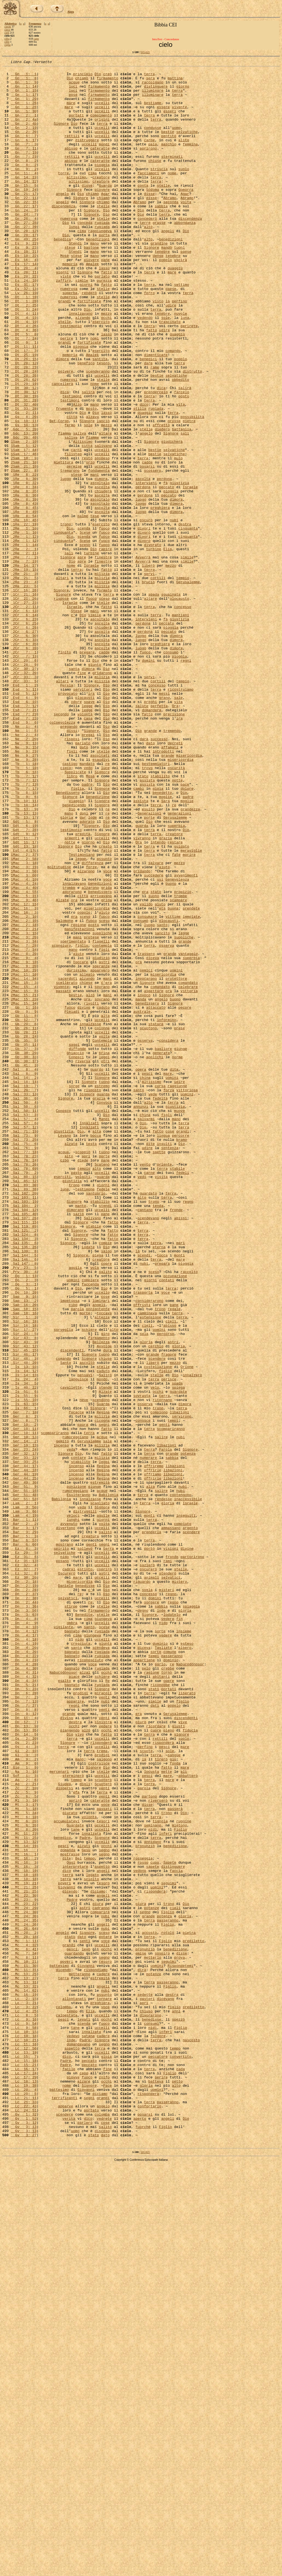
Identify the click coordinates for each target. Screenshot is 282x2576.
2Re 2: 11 (24, 651)
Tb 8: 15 (24, 938)
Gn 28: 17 (24, 269)
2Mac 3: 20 (24, 1112)
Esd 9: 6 (24, 854)
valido (146, 1072)
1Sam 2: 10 (24, 517)
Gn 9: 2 (24, 190)
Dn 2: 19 (24, 1890)
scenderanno (98, 433)
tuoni (179, 284)
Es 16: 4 (24, 299)
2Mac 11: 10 (24, 1156)
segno (104, 2207)
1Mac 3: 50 (24, 1032)
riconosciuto (90, 1979)
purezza (104, 324)
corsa (160, 1290)
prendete (191, 1077)
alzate (70, 1360)
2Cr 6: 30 (24, 750)
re (107, 904)
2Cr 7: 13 (24, 775)
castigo (69, 904)
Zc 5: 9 (24, 2138)
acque (74, 86)
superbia (176, 978)
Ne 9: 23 (24, 889)
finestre (103, 656)
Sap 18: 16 (24, 1563)
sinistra (103, 2053)
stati (153, 2014)
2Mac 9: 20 (24, 1146)
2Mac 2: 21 (24, 1102)
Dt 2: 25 (24, 353)
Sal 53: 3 (24, 1325)
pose (73, 101)
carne (149, 155)
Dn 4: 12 (24, 1944)
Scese (85, 626)
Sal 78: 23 (24, 1374)
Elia (167, 646)
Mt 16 (24, 2207)
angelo (62, 220)
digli (85, 2128)
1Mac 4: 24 (24, 1047)
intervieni (146, 566)
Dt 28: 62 (24, 443)
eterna (159, 1483)
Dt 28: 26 (24, 438)
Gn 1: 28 (24, 115)
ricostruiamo (181, 814)
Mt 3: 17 (24, 2153)
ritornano (162, 1667)
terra (149, 76)
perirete (189, 378)
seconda (170, 229)
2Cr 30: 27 (24, 790)
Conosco (63, 1320)
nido (64, 1855)
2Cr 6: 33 (24, 755)
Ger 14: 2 (24, 1716)
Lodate (88, 1483)
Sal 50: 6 (24, 1315)
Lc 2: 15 (24, 2386)
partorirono (192, 1855)
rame (154, 428)
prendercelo (156, 457)
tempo (76, 2123)
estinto (85, 1870)
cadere (103, 2356)
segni (104, 1697)
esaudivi (101, 899)
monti (179, 1493)
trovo (147, 908)
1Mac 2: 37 (24, 1013)
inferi (165, 2187)
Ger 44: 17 (24, 1746)
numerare (148, 1736)
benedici (148, 418)
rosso (142, 2222)
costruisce (99, 2103)
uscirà (180, 299)
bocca (95, 1350)
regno (188, 1429)
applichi (154, 1255)
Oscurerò (66, 1875)
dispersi (64, 2133)
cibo (64, 1379)
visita (161, 1399)
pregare (87, 770)
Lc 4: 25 (24, 2400)
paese (186, 289)
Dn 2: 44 (24, 1910)
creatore (101, 200)
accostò (149, 2306)
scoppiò (82, 1369)
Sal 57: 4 (24, 1330)
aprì (86, 1374)
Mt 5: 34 (24, 2162)
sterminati (172, 175)
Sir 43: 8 (24, 1592)
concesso (182, 715)
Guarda (105, 210)
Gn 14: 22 (24, 205)
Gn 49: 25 (24, 274)
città (72, 487)
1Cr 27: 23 (24, 710)
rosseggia (143, 2217)
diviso (66, 2048)
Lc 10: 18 (24, 2430)
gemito (62, 1716)
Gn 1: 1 (24, 76)
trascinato (170, 373)
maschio (168, 160)
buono (171, 1047)
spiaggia (191, 1915)
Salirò (105, 1637)
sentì (85, 2316)
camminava (147, 1563)
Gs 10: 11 (24, 492)
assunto (104, 1018)
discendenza (63, 234)
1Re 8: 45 (24, 596)
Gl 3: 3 (24, 2093)
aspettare (153, 1176)
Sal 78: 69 (24, 1389)
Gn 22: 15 (24, 229)
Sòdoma (152, 215)
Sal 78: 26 (24, 1384)
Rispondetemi (181, 2346)
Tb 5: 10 (24, 908)
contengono (180, 1781)
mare (71, 110)
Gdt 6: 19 (24, 978)
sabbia (161, 234)
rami (167, 1860)
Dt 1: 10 (24, 343)
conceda (85, 254)
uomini (176, 1151)
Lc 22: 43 (24, 2514)
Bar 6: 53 (24, 1835)
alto (148, 259)
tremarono (70, 552)
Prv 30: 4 (24, 1513)
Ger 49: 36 (24, 1766)
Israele (190, 571)
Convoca (104, 1310)
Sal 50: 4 (24, 1310)
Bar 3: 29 (24, 1825)
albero (184, 1964)
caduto (103, 1196)
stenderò (167, 1875)
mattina (175, 81)
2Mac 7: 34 (24, 1127)
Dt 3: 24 (24, 358)
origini (102, 130)
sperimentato (73, 1117)
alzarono (85, 1032)
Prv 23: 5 (24, 1508)
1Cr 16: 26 (24, 695)
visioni (170, 1845)
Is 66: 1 (24, 1677)
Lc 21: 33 (24, 2509)
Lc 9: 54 (24, 2415)
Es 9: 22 (24, 279)
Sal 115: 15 (24, 1454)
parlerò (85, 2534)
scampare (178, 1067)
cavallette (71, 1652)
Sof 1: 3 (24, 2118)
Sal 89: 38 (24, 1414)
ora (74, 1067)
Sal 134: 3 (24, 1474)
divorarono (150, 2405)
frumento (64, 477)
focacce (76, 1682)
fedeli (182, 1394)
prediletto (193, 2316)
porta (104, 269)
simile (81, 324)
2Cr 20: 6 (24, 780)
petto (177, 2485)
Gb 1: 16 (24, 1196)
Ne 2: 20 (24, 874)
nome (172, 195)
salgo (106, 1488)
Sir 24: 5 (24, 1588)
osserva (166, 1122)
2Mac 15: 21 (24, 1181)
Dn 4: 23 (24, 1979)
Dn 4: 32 (24, 1999)
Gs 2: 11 (24, 482)
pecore (184, 1196)
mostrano (64, 1840)
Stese (76, 720)
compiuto (182, 1816)
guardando (74, 2331)
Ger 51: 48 (24, 1781)
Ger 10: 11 (24, 1702)
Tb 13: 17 (24, 968)
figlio (81, 1122)
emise (140, 2331)
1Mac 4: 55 (24, 1057)
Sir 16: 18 (24, 1573)
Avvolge (104, 1602)
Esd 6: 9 (24, 824)
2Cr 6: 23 (24, 730)
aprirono (148, 165)
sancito (162, 1107)
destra (184, 616)
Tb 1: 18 (24, 904)
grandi (64, 348)
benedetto (162, 938)
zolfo (104, 2480)
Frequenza (35, 23)
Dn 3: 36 (24, 1915)
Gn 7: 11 (24, 165)
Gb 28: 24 (24, 1231)
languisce (78, 1642)
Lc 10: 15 (24, 2425)
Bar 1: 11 (24, 1811)
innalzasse (90, 1216)
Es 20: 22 (24, 319)
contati (166, 1523)
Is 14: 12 (24, 1632)
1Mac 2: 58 (24, 1018)
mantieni (180, 725)
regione (78, 1097)
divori (144, 621)
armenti (72, 993)
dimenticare (156, 413)
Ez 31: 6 (24, 1855)
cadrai (68, 1870)
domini (148, 780)
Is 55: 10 (24, 1667)
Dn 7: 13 (24, 2029)
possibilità (192, 487)
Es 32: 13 (24, 334)
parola (77, 1558)
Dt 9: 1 (24, 398)
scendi (143, 1493)
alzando (82, 368)
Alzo (77, 472)
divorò (144, 626)
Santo (65, 1622)
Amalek (92, 304)
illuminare (152, 96)
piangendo (70, 2063)
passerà (175, 2158)
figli (72, 889)
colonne (102, 1221)
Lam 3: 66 (24, 1801)
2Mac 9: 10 (24, 1141)
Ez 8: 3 (24, 1845)
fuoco (104, 621)
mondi (104, 160)
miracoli (103, 2019)
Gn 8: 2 (24, 180)
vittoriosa (187, 1295)
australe (141, 1201)
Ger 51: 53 (24, 1786)
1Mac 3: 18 (24, 1022)
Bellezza (101, 1597)
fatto (106, 314)
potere (105, 2311)
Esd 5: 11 (24, 814)
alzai (85, 1994)
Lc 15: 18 (24, 2460)
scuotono (148, 1221)
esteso (187, 1959)
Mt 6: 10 (24, 2167)
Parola (165, 1726)
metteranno (79, 2356)
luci (73, 91)
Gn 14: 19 (24, 200)
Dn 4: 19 (24, 1959)
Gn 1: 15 (24, 96)
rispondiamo (95, 2351)
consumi (151, 2415)
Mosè (64, 294)
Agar (105, 220)
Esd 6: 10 (24, 829)
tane (75, 2182)
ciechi (7, 26)
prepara (162, 1503)
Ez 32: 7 (24, 1870)
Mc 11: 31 (24, 2351)
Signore (61, 135)
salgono (104, 2098)
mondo (102, 1642)
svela (147, 1895)
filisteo (73, 532)
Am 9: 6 (24, 2103)
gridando (141, 1032)
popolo (165, 299)
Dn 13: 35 (24, 2063)
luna (185, 368)
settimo (181, 329)
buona (173, 1077)
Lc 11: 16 (24, 2440)
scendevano (148, 1449)
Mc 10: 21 (24, 2341)
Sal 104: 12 (24, 1439)
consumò (170, 770)
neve (84, 1667)
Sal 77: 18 (24, 1369)
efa (76, 2138)
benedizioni (98, 274)
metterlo (152, 2336)
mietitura (63, 542)
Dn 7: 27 (24, 2034)
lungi (74, 259)
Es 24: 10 (24, 324)
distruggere (87, 155)
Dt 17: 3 (24, 408)
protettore (176, 1161)
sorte (160, 1944)
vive (182, 2053)
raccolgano (152, 86)
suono (153, 1062)
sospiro (162, 2331)
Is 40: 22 (24, 1652)
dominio (160, 1959)
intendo (158, 998)
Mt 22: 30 (24, 2262)
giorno (182, 91)
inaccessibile (188, 1786)
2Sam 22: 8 (24, 552)
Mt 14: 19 (24, 2202)
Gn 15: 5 (24, 210)
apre (81, 656)
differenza (92, 1022)
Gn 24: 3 (24, 239)
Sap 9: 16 (24, 1543)
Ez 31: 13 (24, 1860)
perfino (179, 348)
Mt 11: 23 (24, 2187)
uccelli (102, 110)
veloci (73, 1806)
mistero (179, 1885)
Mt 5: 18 (24, 2158)
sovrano (102, 1171)
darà (144, 874)
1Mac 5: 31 (24, 1062)
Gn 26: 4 (24, 249)
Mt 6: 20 (24, 2172)
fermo (69, 497)
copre (106, 1503)
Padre (85, 2192)
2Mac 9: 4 (24, 1136)
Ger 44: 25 (24, 1761)
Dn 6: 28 (24, 2019)
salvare (155, 1022)
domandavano (78, 2440)
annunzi (140, 1315)
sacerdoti (67, 1161)
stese (69, 284)
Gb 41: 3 (24, 1265)
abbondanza (185, 254)
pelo (146, 1989)
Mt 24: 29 (24, 2276)
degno (142, 1920)
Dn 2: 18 (24, 1885)
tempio (182, 680)
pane (105, 299)
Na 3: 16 (24, 2113)
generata (161, 1250)
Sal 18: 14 (24, 1285)
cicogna (102, 1692)
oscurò (146, 611)
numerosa (68, 249)
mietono (179, 2177)
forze (91, 1027)
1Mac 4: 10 (24, 1042)
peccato (166, 571)
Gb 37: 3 (24, 1246)
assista (147, 923)
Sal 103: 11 (24, 1424)
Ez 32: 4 (24, 1865)
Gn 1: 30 (24, 120)
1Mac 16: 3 (24, 1077)
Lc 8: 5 (24, 2405)
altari (62, 680)
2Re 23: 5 (24, 690)
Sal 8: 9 (24, 1275)
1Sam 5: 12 (24, 522)
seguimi (168, 2247)
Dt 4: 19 (24, 368)
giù (173, 2098)
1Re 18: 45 (24, 611)
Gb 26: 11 (24, 1221)
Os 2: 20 (24, 2073)
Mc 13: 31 (24, 2366)
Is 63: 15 (24, 1672)
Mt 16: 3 (24, 2222)
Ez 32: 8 (24, 1875)
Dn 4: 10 (24, 1939)
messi (164, 819)
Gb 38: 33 (24, 1255)
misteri (166, 1895)
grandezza (190, 958)
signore (181, 2068)
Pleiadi (72, 1201)
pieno (168, 2063)
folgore (158, 2430)
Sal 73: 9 (24, 1350)
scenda (83, 621)
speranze (101, 1146)
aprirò (75, 2148)
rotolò (167, 2306)
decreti (175, 879)
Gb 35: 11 (24, 1241)
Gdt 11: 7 (24, 993)
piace (74, 1999)
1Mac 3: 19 (24, 1027)
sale (178, 824)
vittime (173, 1087)
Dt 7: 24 (24, 393)
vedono (139, 2232)
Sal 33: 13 (24, 1300)
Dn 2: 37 (24, 1900)
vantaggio (188, 1132)
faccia (176, 2232)
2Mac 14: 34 (24, 1161)
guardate (178, 1657)
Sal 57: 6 (24, 1335)
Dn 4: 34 (24, 2004)
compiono (158, 1682)
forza (168, 1295)
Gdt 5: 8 (24, 973)
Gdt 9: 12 (24, 988)
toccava (104, 1563)
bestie (167, 145)
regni (186, 780)
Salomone (64, 1092)
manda (140, 1186)
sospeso (102, 537)
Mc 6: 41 (24, 2326)
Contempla (102, 1236)
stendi (105, 1434)
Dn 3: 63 (24, 1925)
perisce (168, 1642)
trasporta (143, 1538)
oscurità (176, 908)
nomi (94, 393)
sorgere (151, 1910)
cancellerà (62, 448)
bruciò (148, 685)
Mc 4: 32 (24, 2321)
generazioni (179, 963)
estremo (102, 1290)
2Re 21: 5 (24, 680)
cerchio (155, 1602)
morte (85, 1563)
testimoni (72, 462)
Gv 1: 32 (24, 2524)
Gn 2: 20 (24, 145)
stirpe (70, 1915)
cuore (155, 2063)
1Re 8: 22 (24, 557)
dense (158, 294)
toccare (80, 1141)
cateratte (100, 165)
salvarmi (145, 1330)
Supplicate (75, 913)
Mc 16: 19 (24, 2381)
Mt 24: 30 (24, 2281)
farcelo (181, 457)
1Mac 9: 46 (24, 1067)
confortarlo (149, 2514)
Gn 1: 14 (24, 91)
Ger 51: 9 (24, 1771)
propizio (182, 1057)
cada (180, 2470)
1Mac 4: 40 (24, 1052)
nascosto (191, 2435)
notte (177, 923)
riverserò (157, 2148)
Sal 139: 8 (24, 1488)
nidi (152, 2182)
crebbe (167, 1989)
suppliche (102, 1107)
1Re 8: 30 (24, 562)
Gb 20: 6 (24, 1216)
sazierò (147, 1865)
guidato (181, 1003)
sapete (152, 2227)
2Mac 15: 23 (24, 1186)
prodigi (80, 2019)
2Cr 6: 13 (24, 720)
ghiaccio (75, 1250)
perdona (164, 562)
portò (149, 1845)
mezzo (106, 363)
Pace (107, 2490)
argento (190, 1820)
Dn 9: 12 (24, 2044)
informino (166, 1211)
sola (144, 1588)
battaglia (181, 502)
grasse (159, 254)
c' (73, 725)
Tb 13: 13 (24, 963)
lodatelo (171, 1925)
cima (92, 195)
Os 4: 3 (24, 2083)
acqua (63, 1369)
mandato (87, 904)
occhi (106, 368)
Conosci (76, 1255)
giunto (94, 785)
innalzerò (192, 1637)
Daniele (65, 1890)
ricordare (156, 2058)
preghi (150, 829)
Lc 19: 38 (24, 2490)
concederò (147, 249)
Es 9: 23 (24, 284)
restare (175, 998)
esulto (148, 958)
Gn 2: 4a (24, 130)
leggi (104, 1255)
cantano (145, 1439)
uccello (102, 1538)
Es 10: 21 (24, 289)
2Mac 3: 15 (24, 1107)
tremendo (171, 864)
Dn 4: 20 (24, 1964)
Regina (103, 1682)
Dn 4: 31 (24, 1994)
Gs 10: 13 (24, 497)
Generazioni (149, 963)
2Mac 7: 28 (24, 1122)
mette (166, 2113)
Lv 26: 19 (24, 338)
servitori (82, 814)
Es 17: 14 (24, 304)
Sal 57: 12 (24, 1340)
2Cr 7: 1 (24, 770)
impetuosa (70, 1548)
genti (164, 1697)
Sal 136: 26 (24, 1483)
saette (159, 1369)
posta (93, 1097)
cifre (6, 41)
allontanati (74, 2386)
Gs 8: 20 (24, 487)
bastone (91, 284)
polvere (65, 433)
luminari (101, 1548)
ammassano (170, 1820)
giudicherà (172, 517)
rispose (61, 705)
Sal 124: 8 (24, 1469)
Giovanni (66, 2252)
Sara (165, 948)
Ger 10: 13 (24, 1711)
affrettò (161, 497)
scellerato (66, 1166)
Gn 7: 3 (24, 160)
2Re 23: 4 (24, 685)
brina (104, 1250)
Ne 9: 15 (24, 884)
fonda (175, 2103)
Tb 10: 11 (24, 948)
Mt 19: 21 (24, 2247)
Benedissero (68, 938)
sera (150, 81)
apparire (75, 2029)
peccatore (157, 2455)
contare (78, 1736)
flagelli (101, 1117)
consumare (147, 1087)
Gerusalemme (188, 685)
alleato (87, 1156)
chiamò (81, 81)
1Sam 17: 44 (24, 527)
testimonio (71, 378)
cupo (154, 2222)
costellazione (158, 1627)
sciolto (91, 2242)
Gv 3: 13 (24, 2539)
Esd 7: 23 (24, 844)
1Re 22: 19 (24, 616)
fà (165, 566)
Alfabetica (10, 23)
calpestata (66, 2405)
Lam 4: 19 (24, 1806)
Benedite (83, 1925)
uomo (176, 140)
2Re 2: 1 (24, 646)
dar (83, 968)
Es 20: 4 (24, 309)
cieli (6, 32)
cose (170, 1345)
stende (105, 1652)
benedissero (100, 1057)
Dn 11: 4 (24, 2048)
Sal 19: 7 (24, 1290)
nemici (146, 1151)
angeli (167, 264)
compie (105, 1478)
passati (104, 2158)
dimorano (75, 1439)
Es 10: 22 (24, 294)
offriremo (153, 1746)
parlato (102, 319)
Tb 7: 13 (24, 928)
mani (94, 557)
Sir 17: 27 (24, 1583)
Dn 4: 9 (24, 1934)
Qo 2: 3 (24, 1523)
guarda (141, 978)
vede (152, 1300)
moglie (165, 943)
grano (164, 824)
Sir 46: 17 (24, 1612)
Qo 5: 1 (24, 1533)
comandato (188, 1166)
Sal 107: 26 (24, 1449)
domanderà (151, 839)
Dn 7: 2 (24, 2024)
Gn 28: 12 (24, 264)
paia (152, 160)
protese (91, 1112)
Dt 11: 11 (24, 403)
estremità (100, 1766)
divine (187, 1845)
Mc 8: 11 (24, 2336)
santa (74, 790)
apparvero (100, 1151)
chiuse (154, 180)
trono (65, 616)
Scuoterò (103, 2128)
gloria (66, 968)
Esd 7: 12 (24, 834)
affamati (169, 884)
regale (174, 1558)
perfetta (158, 834)
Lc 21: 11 (24, 2504)
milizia (102, 676)
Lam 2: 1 (24, 1791)
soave (89, 829)
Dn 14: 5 (24, 2068)
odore (76, 829)
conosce (143, 1692)
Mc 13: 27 (24, 2361)
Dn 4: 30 (24, 1989)
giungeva (103, 1930)
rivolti (91, 1191)
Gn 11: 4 (24, 195)
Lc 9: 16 (24, 2410)
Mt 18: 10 (24, 2232)
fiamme (92, 512)
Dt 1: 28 (24, 348)
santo (162, 1097)
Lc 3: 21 (24, 2390)
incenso (61, 1721)
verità (68, 2529)
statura (155, 1216)
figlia (77, 933)
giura (98, 2272)
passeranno (172, 1974)
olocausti (84, 824)
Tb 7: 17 (24, 933)
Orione (186, 1627)
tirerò (161, 2098)
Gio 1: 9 (24, 2108)
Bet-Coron (59, 492)
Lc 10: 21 (24, 2435)
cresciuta (80, 1959)
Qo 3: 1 (24, 1528)
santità (100, 418)
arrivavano (101, 1062)
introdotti (163, 889)
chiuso (146, 2400)
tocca (162, 1493)
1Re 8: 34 (24, 571)
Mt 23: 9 (24, 2267)
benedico (62, 2192)
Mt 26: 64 (24, 2301)
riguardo (141, 1885)
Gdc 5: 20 (24, 502)
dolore (187, 933)
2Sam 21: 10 (24, 542)
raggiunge (177, 1290)
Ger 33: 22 (24, 1736)
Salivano (92, 1449)
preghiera (160, 596)
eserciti (62, 1399)
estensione (150, 1568)
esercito (101, 373)
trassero (145, 1132)
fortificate (89, 348)
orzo (90, 542)
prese (179, 1221)
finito (64, 770)
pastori (147, 2386)
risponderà (163, 2078)
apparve (65, 2514)
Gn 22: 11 (24, 224)
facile (68, 2470)
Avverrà (143, 656)
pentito (168, 150)
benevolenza (177, 1042)
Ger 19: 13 (24, 1721)
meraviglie (191, 1008)
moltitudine (59, 1027)
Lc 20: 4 (24, 2495)
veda (71, 1726)
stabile (177, 1389)
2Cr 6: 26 (24, 740)
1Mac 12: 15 (24, 1072)
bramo (181, 1355)
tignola (160, 2172)
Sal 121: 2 (24, 1464)
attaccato (156, 1196)
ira (91, 819)
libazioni (179, 1682)
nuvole (180, 363)
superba (69, 338)
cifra (6, 38)
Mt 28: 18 (24, 2311)
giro (105, 1588)
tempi (173, 1692)
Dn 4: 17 (24, 1949)
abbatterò (188, 2118)
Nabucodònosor (190, 1984)
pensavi (85, 1637)
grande (150, 864)
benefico (85, 423)
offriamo (152, 1756)
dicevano (165, 2386)
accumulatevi (67, 2172)
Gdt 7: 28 (24, 983)
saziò (78, 1444)
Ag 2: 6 (24, 2123)
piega (98, 1493)
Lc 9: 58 (24, 2420)
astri (104, 1141)
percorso (165, 1588)
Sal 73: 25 (24, 1355)
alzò (90, 1181)
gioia (158, 933)
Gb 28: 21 (24, 1226)
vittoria (188, 1176)
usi (160, 1042)
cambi (138, 933)
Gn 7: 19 (24, 170)
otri (105, 1260)
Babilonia (108, 1781)
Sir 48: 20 (24, 1622)
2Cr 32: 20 (24, 794)
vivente (179, 115)
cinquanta (188, 621)
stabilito (160, 918)
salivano (103, 522)
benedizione (98, 943)
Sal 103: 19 (24, 1429)
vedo (88, 908)
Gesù (86, 2207)
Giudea (64, 2128)
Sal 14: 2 (24, 1280)
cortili (158, 680)
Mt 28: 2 (24, 2306)
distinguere (156, 91)
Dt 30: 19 (24, 462)
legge (87, 834)
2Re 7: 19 (24, 661)
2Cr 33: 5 (24, 804)
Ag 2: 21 (24, 2128)
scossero (152, 552)
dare (148, 423)
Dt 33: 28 (24, 477)
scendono (101, 1667)
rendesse (163, 1786)
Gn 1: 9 (24, 86)
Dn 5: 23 (24, 2014)
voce (107, 1032)
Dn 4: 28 (24, 1984)
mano (94, 279)
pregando (68, 859)
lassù (104, 309)
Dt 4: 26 (24, 378)
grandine (158, 279)
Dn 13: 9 (24, 2058)
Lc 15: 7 (24, 2455)
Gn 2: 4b (24, 135)
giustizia (179, 566)
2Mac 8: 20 (24, 1132)
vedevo (73, 2430)
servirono (181, 1687)
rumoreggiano (75, 1711)
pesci (147, 1275)
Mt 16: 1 (24, 2212)
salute (141, 834)
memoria (69, 304)
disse (87, 210)
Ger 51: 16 (24, 1776)
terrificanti (64, 2504)
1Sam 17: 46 (24, 532)
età (162, 1077)
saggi (74, 1241)
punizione (76, 1771)
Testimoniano (82, 1013)
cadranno (101, 2276)
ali (184, 2113)
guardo (96, 1270)
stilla (139, 477)
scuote (146, 2088)
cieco (7, 29)
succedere (153, 1037)
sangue (174, 2093)
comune (169, 1969)
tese (94, 606)
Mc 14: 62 (24, 2376)
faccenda (90, 1528)
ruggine (183, 2172)
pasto (76, 1394)
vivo (79, 2068)
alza (150, 1771)
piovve (73, 2480)
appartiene (144, 1979)
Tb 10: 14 (24, 953)
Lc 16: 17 (24, 2470)
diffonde (77, 1246)
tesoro (103, 423)
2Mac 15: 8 (24, 1176)
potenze (151, 2276)
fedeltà (160, 1305)
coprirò (104, 1870)
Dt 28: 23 (24, 428)
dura (107, 1607)
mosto (91, 477)
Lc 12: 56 (24, 2445)
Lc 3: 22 (24, 2395)
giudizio (101, 1136)
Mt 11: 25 (24, 2192)
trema (102, 2088)
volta (186, 229)
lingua (163, 1350)
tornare (104, 2386)
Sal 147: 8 (24, 1503)
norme (177, 1255)
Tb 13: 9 (24, 958)
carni (76, 527)
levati (83, 2410)
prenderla (151, 1825)
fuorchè (143, 2539)
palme (82, 606)
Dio (97, 76)
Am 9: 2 (24, 2098)
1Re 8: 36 (24, 581)
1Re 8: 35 (24, 576)
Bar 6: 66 (24, 1840)
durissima (76, 1151)
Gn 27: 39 (24, 259)
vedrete (104, 2529)
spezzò (178, 2410)
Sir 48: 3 (24, 1617)
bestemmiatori (156, 904)
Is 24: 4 (24, 1642)
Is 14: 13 (24, 1637)
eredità (82, 988)
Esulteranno (78, 1781)
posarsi (147, 547)
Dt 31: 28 (24, 467)
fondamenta (99, 552)
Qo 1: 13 (24, 1518)
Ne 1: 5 (24, 864)
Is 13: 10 (24, 1627)
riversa (82, 1260)
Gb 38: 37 (24, 1260)
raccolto (188, 1513)
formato (104, 695)
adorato (87, 973)
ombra (72, 1934)
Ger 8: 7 (24, 1692)
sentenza (169, 1364)
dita (174, 1270)
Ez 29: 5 (24, 1850)
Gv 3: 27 (24, 2549)
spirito (61, 1845)
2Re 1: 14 (24, 641)
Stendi (75, 279)
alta (105, 1206)
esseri (169, 120)
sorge (74, 1290)
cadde (147, 542)
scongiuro (61, 1122)
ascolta (143, 562)
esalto (64, 2004)
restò (87, 537)
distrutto (192, 433)
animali (151, 1880)
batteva (155, 2485)
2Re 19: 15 (24, 671)
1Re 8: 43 (24, 591)
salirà (184, 452)
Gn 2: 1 (24, 125)
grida (106, 1052)
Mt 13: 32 (24, 2197)
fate (176, 1013)
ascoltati (100, 894)
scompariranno (171, 1702)
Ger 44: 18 (24, 1751)
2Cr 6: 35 (24, 760)
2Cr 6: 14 (24, 725)
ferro (149, 338)
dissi (72, 864)
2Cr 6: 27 (24, 745)
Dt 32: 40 (24, 472)
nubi (174, 611)
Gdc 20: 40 (24, 512)
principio (82, 76)
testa (91, 1360)
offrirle (152, 1751)
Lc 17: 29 (24, 2480)
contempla (102, 1122)
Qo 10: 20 (24, 1538)
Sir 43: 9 (24, 1597)
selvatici (170, 1880)
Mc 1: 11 (24, 2316)
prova (179, 2336)
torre (63, 195)
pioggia (102, 185)
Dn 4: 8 (24, 1930)
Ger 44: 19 (24, 1756)
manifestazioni (79, 1102)
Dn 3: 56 (24, 1920)
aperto (139, 2529)
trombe (68, 1052)
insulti (164, 1360)
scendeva (101, 1964)
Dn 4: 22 (24, 1974)
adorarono (72, 1057)
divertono (65, 1820)
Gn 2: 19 (24, 140)
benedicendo (74, 953)
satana (88, 2430)
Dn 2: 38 (24, 1905)
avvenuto (68, 1816)
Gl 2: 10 (24, 2088)
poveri (64, 2247)
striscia (158, 190)
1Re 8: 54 (24, 606)
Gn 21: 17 (24, 220)
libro (72, 918)
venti (104, 2024)
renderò (89, 338)
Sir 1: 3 (24, 1568)
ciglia (7, 44)
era (145, 1057)
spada (153, 700)
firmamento (107, 81)
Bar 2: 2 (24, 1816)
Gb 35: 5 (24, 1236)
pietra (189, 2306)
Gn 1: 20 (24, 106)
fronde (176, 1439)
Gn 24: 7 (24, 244)
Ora (175, 834)
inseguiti (186, 1806)
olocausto (179, 705)
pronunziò (145, 2202)
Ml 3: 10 (24, 2148)
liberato (187, 2019)
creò (107, 76)
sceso (85, 641)
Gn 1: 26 (24, 110)
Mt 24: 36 (24, 2296)
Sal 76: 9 (24, 1364)
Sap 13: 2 (24, 1548)
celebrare (188, 1171)
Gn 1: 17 (24, 101)
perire (66, 393)
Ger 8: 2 (24, 1687)
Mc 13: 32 (24, 2371)
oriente (164, 1384)
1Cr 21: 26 (24, 705)
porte (149, 968)
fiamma (64, 507)
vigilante (63, 1939)
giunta (105, 1959)
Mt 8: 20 (24, 2182)
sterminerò (73, 2118)
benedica (62, 274)
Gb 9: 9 (24, 1201)
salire (161, 1711)
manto (80, 1434)
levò (86, 2326)
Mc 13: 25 (24, 2356)
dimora (62, 418)
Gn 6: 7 (24, 150)
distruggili (85, 1801)
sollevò (85, 1845)
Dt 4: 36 (24, 383)
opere (168, 2004)
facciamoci (148, 195)
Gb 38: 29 (24, 1250)
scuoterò (103, 2123)
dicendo (69, 2257)
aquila (75, 1508)
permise (74, 547)
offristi (141, 1553)
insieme (183, 1944)
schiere (89, 1583)
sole (165, 368)
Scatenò (102, 1384)
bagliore (163, 1246)
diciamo (97, 2257)
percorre (180, 1350)
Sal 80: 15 (24, 1399)
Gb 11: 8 (24, 1206)
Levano (64, 1350)
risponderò (101, 2078)
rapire (105, 646)
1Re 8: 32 (24, 566)
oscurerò (148, 1870)
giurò (140, 2053)
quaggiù (175, 309)
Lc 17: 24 (24, 2475)
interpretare (75, 2227)
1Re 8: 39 (24, 586)
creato (105, 1003)
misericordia (189, 894)
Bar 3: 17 (24, 1820)
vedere (167, 1930)
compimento (101, 125)
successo (158, 874)
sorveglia (63, 1583)
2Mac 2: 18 (24, 1097)
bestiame (152, 110)
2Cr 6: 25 (24, 735)
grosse (174, 492)
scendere (157, 1617)
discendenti (72, 1607)
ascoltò (87, 1622)
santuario (95, 1419)
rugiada (102, 254)
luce (105, 908)
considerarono (149, 1548)
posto (183, 462)
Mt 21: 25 (24, 2252)
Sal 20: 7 (24, 1295)
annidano (152, 2197)
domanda (67, 2207)
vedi (142, 1399)
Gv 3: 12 (24, 2534)
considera (168, 1236)
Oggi (71, 2222)
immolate (191, 1087)
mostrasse (70, 2212)
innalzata (91, 2187)
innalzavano (81, 363)
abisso (70, 165)
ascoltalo (100, 566)
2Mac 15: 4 (24, 1171)
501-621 (145, 52)
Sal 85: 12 (24, 1404)
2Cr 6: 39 (24, 765)
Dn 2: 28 (24, 1895)
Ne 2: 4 (24, 869)
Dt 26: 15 (24, 418)
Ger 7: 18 (24, 1682)
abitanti (161, 1999)
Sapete (169, 2222)
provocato (67, 819)
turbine (153, 646)
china (145, 1280)
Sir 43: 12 (24, 1602)
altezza (102, 1568)
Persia (66, 809)
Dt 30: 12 (24, 452)
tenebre (162, 289)
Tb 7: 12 (24, 918)
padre (87, 928)
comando (173, 408)
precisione (174, 844)
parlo (160, 1984)
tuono (104, 1369)
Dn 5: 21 (24, 2009)
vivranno (141, 993)
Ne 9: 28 (24, 899)
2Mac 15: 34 (24, 1191)
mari (180, 1478)
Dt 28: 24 (24, 433)
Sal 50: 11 (24, 1320)
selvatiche (187, 145)
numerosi (68, 343)
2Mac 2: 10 (24, 1087)
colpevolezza (62, 854)
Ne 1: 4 (24, 859)
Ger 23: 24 (24, 1726)
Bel (78, 2217)
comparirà (100, 2281)
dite (150, 1360)
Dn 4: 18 (24, 1954)
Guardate (75, 2177)
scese (104, 1939)
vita (180, 472)
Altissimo (82, 517)
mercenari (59, 2113)
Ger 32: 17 (24, 1731)
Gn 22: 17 (24, 234)
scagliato (100, 1791)
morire (189, 1013)
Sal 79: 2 (24, 1394)
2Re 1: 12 (24, 631)
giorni (62, 314)
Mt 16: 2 (24, 2217)
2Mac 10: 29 (24, 1151)
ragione (151, 1994)
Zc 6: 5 (24, 2143)
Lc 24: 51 (24, 2519)
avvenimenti (186, 1037)
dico (144, 472)
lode (92, 968)
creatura (90, 1830)
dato (150, 879)
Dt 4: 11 (24, 363)
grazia (165, 993)
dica (161, 452)
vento (145, 1384)
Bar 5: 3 (24, 1830)
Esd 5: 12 (24, 819)
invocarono (146, 1161)
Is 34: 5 (24, 1647)
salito (105, 1513)
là (168, 348)
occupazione (175, 1518)
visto (65, 319)
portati (76, 125)
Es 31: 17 (24, 329)
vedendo (145, 368)
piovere (102, 215)
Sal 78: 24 (24, 1379)
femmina (190, 160)
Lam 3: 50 (24, 1796)
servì (149, 676)
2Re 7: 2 (24, 656)
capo (36, 38)
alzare (83, 2485)
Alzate (62, 1067)
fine (81, 794)
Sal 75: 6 (24, 1360)
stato (142, 918)
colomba (63, 2395)
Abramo (169, 224)
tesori (103, 2172)
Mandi (104, 1330)
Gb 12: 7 (24, 1211)
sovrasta (141, 1662)
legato (92, 2237)
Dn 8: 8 (24, 2039)
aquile (103, 1806)
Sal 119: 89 (24, 1459)
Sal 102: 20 (24, 1419)
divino (83, 1196)
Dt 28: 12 (24, 423)
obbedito (180, 443)
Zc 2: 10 (24, 2133)
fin (179, 1930)
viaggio (76, 948)
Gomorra (186, 215)
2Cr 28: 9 (24, 785)
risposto (92, 1295)
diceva (152, 1136)
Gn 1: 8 (24, 81)
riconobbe (160, 2009)
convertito (180, 2455)
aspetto (102, 2227)
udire (171, 353)
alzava (92, 487)
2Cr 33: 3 (24, 799)
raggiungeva (100, 264)
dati (154, 2034)
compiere (90, 1523)
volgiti (82, 1399)
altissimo (76, 200)
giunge (180, 1246)
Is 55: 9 (24, 1662)
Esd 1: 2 (24, 809)
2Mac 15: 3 (24, 1166)
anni (176, 2400)
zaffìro (63, 324)
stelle (163, 210)
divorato (152, 641)
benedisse (84, 1890)
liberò (148, 666)
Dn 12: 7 (24, 2053)
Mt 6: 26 (24, 2177)
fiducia (190, 2063)
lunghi (73, 1811)
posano (62, 1860)
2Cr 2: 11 (24, 715)
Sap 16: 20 (24, 1553)
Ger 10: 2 (24, 1697)
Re (107, 2004)
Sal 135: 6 (24, 1478)
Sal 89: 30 (24, 1409)
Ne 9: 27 (24, 894)
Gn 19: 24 (24, 215)
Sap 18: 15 (24, 1558)
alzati (83, 2202)
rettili (72, 150)
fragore (168, 1612)
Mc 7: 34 (24, 2331)
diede (82, 1379)
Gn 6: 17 (24, 155)
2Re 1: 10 (24, 621)
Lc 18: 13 (24, 2485)
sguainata (170, 700)
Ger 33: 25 (24, 1741)
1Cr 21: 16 (24, 700)
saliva (79, 507)
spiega (178, 1652)
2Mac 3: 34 (24, 1117)
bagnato (72, 1944)
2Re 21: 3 (24, 676)
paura (82, 1697)
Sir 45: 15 (24, 1607)
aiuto (164, 1027)
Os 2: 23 (24, 2078)
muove (179, 1320)
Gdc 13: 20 (24, 507)
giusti (178, 2058)
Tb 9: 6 (24, 943)
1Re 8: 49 (24, 601)
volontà (85, 844)
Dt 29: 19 (24, 448)
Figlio (180, 2182)
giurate (69, 2162)
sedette (145, 2381)
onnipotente (98, 1558)
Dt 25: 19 (24, 413)
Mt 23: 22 (24, 2272)
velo (154, 1652)
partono (149, 2143)
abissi (180, 1449)
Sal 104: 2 (24, 1434)
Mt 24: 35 (24, 2291)
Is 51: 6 (24, 1657)
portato (91, 2519)
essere (163, 115)
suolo (183, 190)
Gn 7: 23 (24, 175)
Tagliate (163, 1964)
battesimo (59, 2346)
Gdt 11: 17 (24, 998)
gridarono (102, 794)
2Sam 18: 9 (24, 537)
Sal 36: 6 (24, 1305)
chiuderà (103, 576)
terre (145, 254)
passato (63, 1176)
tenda (158, 1434)
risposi (72, 874)
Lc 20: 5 (24, 2500)
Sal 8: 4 (24, 1270)
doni (84, 963)
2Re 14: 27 (24, 666)
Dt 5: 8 (24, 388)
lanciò (103, 492)
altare (105, 507)
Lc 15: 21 (24, 2465)
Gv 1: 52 (24, 2529)
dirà (142, 2351)
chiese (86, 1166)
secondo (61, 844)
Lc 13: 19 (24, 2450)
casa (88, 849)
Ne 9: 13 (24, 879)
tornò (166, 1994)
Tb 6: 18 (24, 913)
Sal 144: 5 (24, 1493)
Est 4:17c (24, 1008)
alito (183, 155)
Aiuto (70, 11)
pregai (88, 869)
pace (185, 928)
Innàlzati (89, 1335)
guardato (148, 1419)
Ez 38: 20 (24, 1880)
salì (185, 507)
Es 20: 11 (24, 314)
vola (94, 1508)
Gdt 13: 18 (24, 1003)
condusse (152, 140)
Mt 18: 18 (24, 2237)
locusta (151, 2113)
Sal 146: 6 (24, 1498)
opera (140, 1270)
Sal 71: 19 (24, 1345)
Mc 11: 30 (24, 2346)
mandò (166, 284)
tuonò (104, 1285)
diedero (162, 502)
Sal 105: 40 (24, 1444)
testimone (84, 1414)
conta (142, 210)
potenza (188, 1731)
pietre (189, 492)
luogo (65, 562)
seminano (152, 2177)
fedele (103, 1414)
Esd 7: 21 (24, 839)
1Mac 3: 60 (24, 1037)
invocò (143, 1181)
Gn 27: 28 (24, 254)
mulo (178, 537)
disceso (102, 2544)
